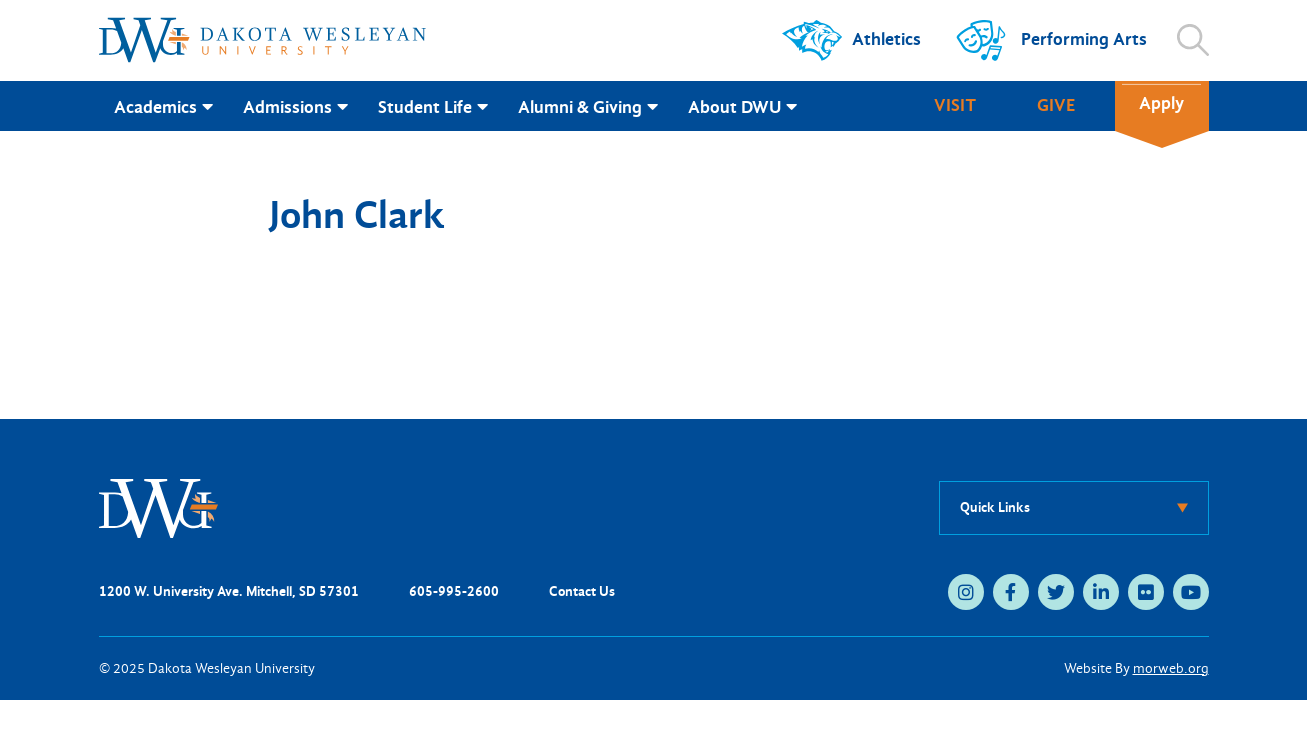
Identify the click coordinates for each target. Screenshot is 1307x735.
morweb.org (1171, 668)
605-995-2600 (454, 591)
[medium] (966, 592)
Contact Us (582, 591)
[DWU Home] (159, 506)
